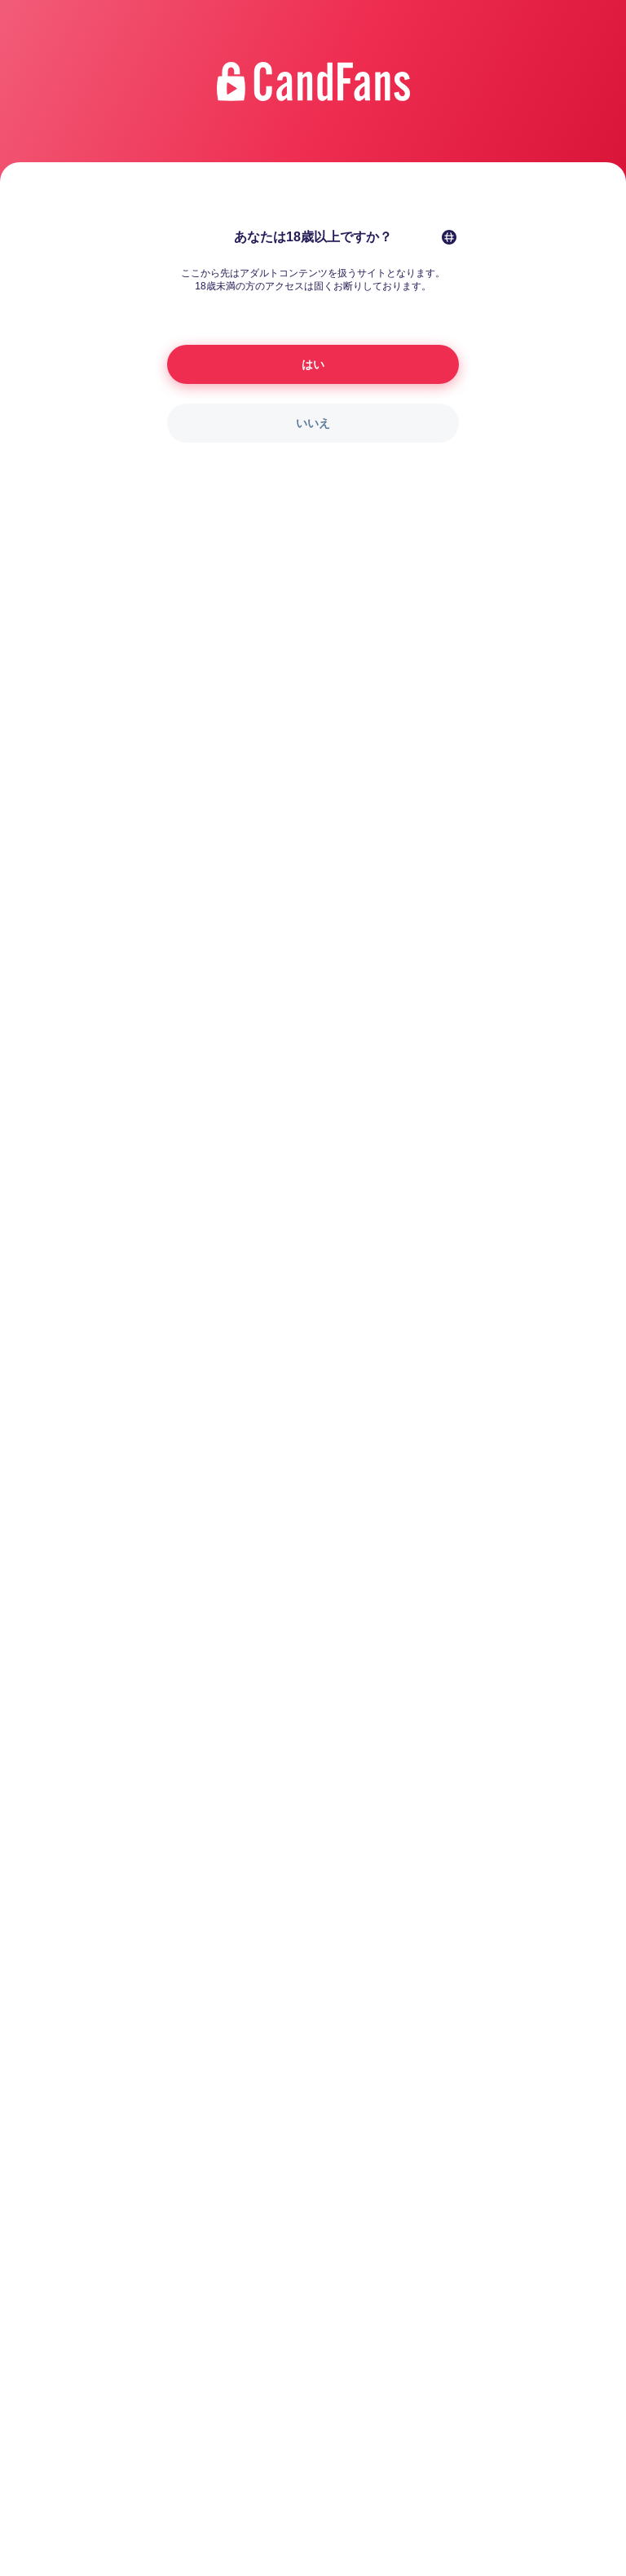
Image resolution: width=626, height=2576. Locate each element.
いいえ (313, 423)
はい (313, 364)
